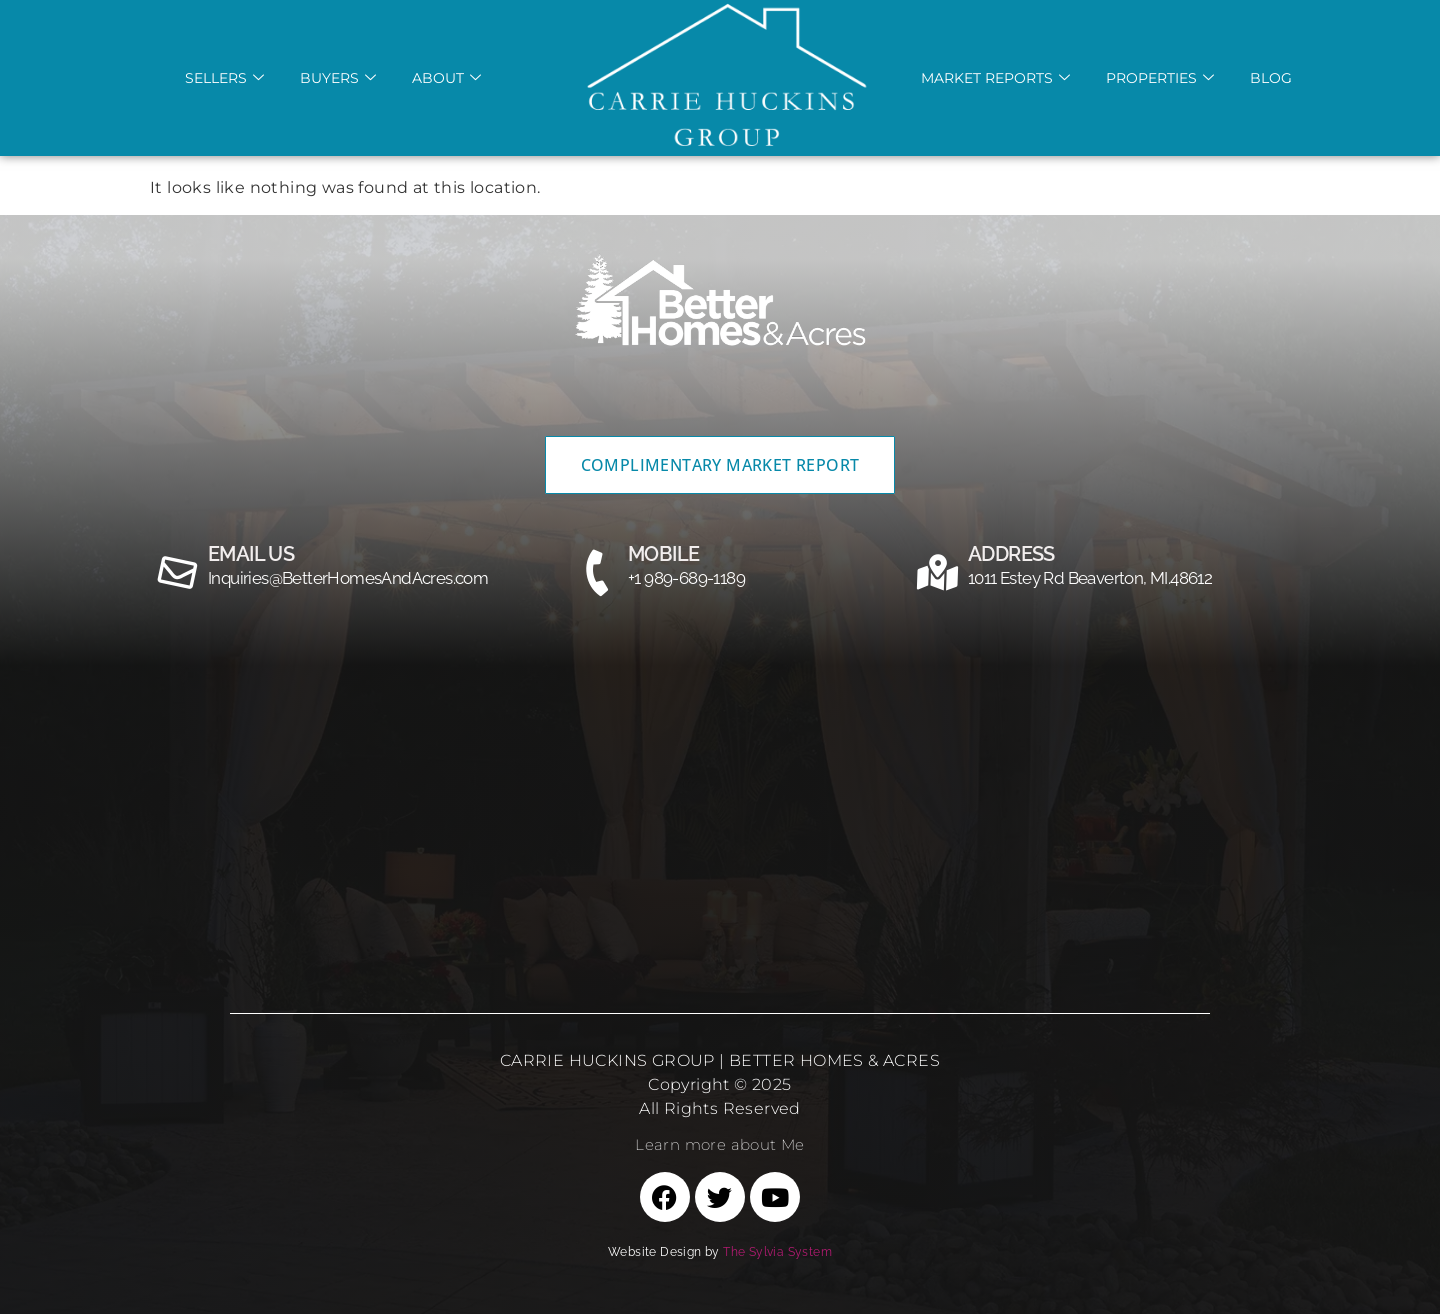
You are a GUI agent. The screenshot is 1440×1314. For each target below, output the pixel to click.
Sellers (224, 78)
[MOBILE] (598, 573)
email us (251, 554)
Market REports (995, 78)
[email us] (178, 573)
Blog (1271, 78)
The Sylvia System (777, 1252)
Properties (1160, 78)
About (446, 78)
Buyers (338, 78)
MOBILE (663, 554)
